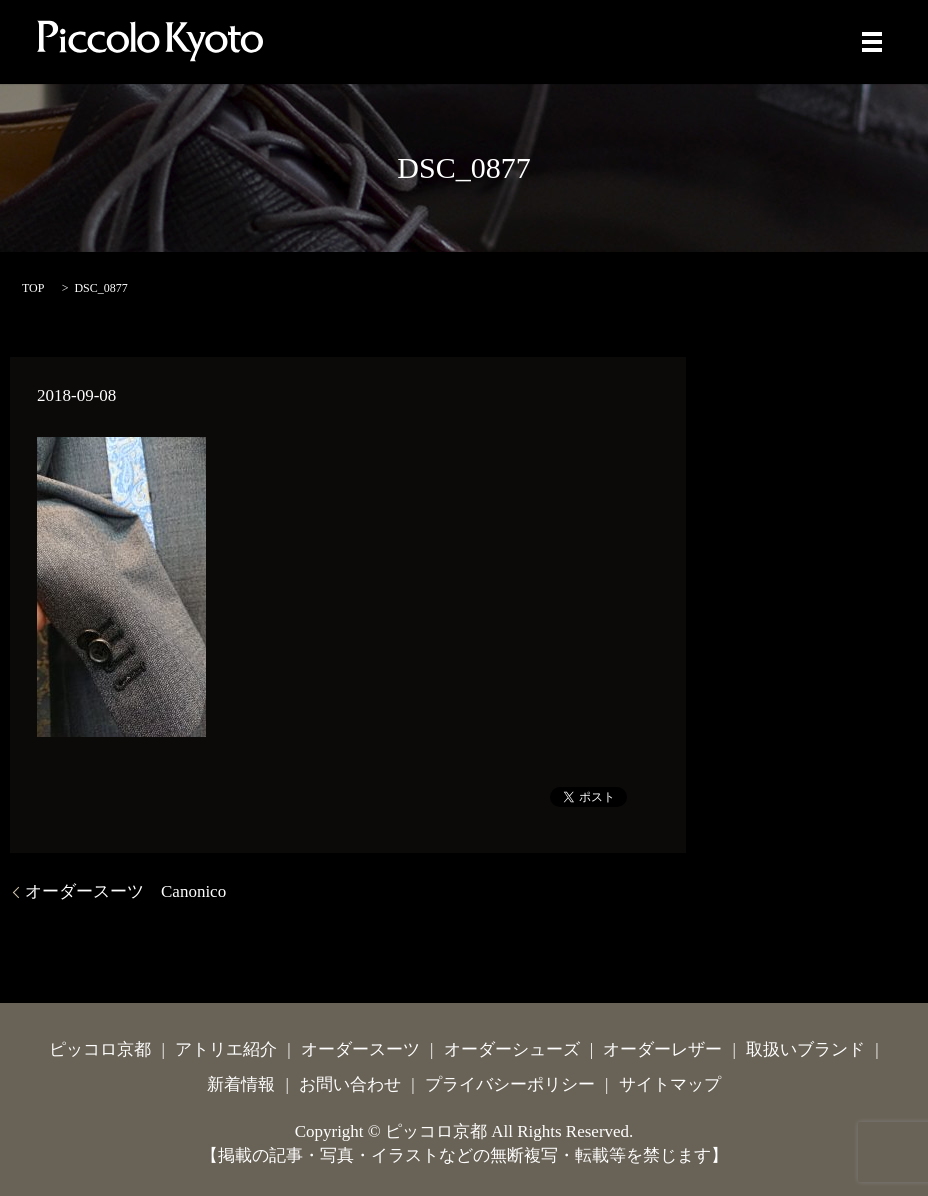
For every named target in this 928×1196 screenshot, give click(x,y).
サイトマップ (670, 1084)
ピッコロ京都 (100, 1049)
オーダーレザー (662, 1049)
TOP (33, 288)
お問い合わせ (350, 1084)
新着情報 (241, 1084)
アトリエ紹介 (226, 1049)
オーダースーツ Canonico (125, 891)
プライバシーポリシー (510, 1084)
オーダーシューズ (512, 1049)
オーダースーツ (360, 1049)
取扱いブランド (805, 1049)
